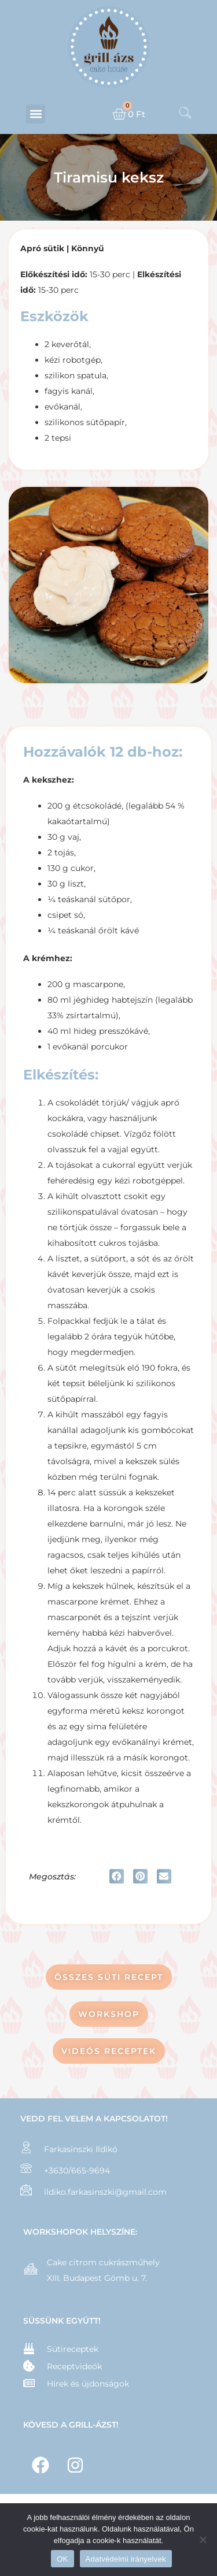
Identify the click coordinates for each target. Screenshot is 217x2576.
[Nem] (202, 2539)
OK (62, 2559)
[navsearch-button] (185, 113)
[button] (35, 114)
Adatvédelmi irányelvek (126, 2559)
